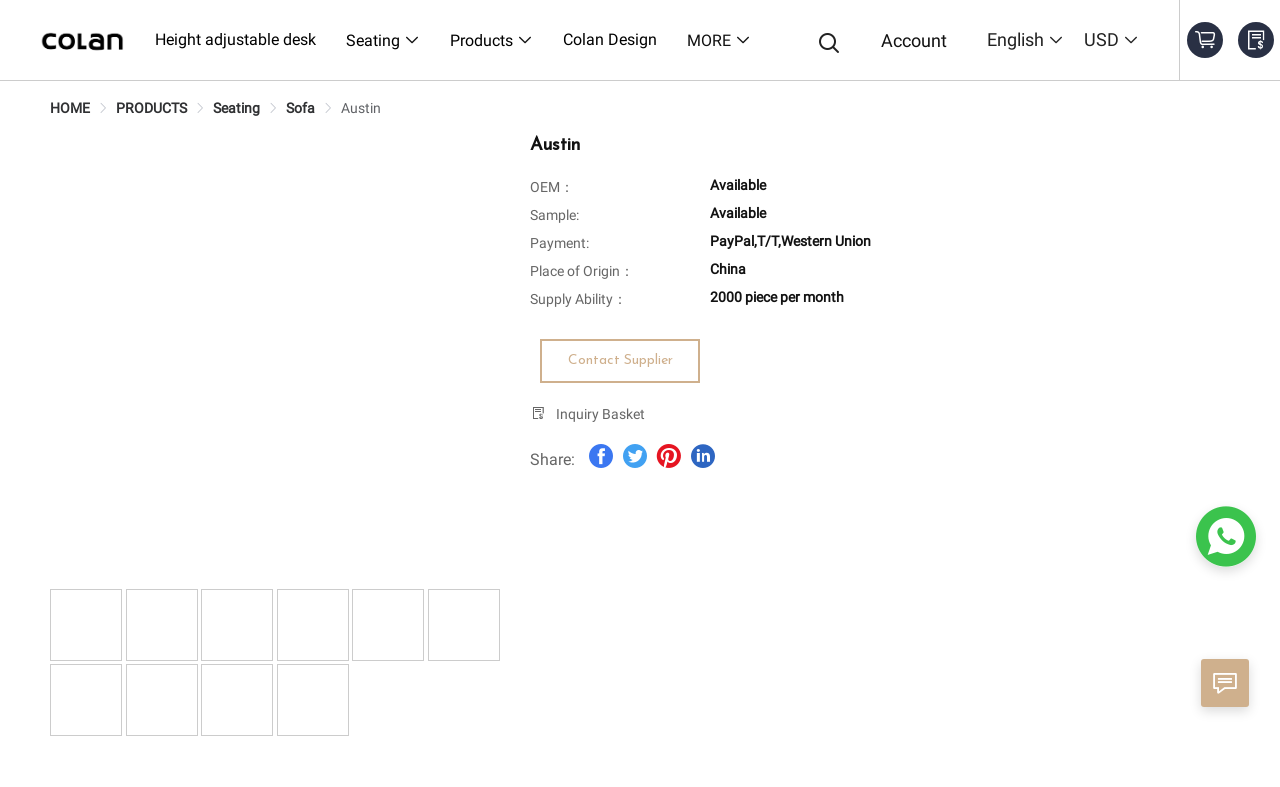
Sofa (300, 108)
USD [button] (1111, 39)
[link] (70, 108)
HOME (70, 108)
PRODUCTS (151, 108)
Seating (236, 108)
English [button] (1025, 39)
